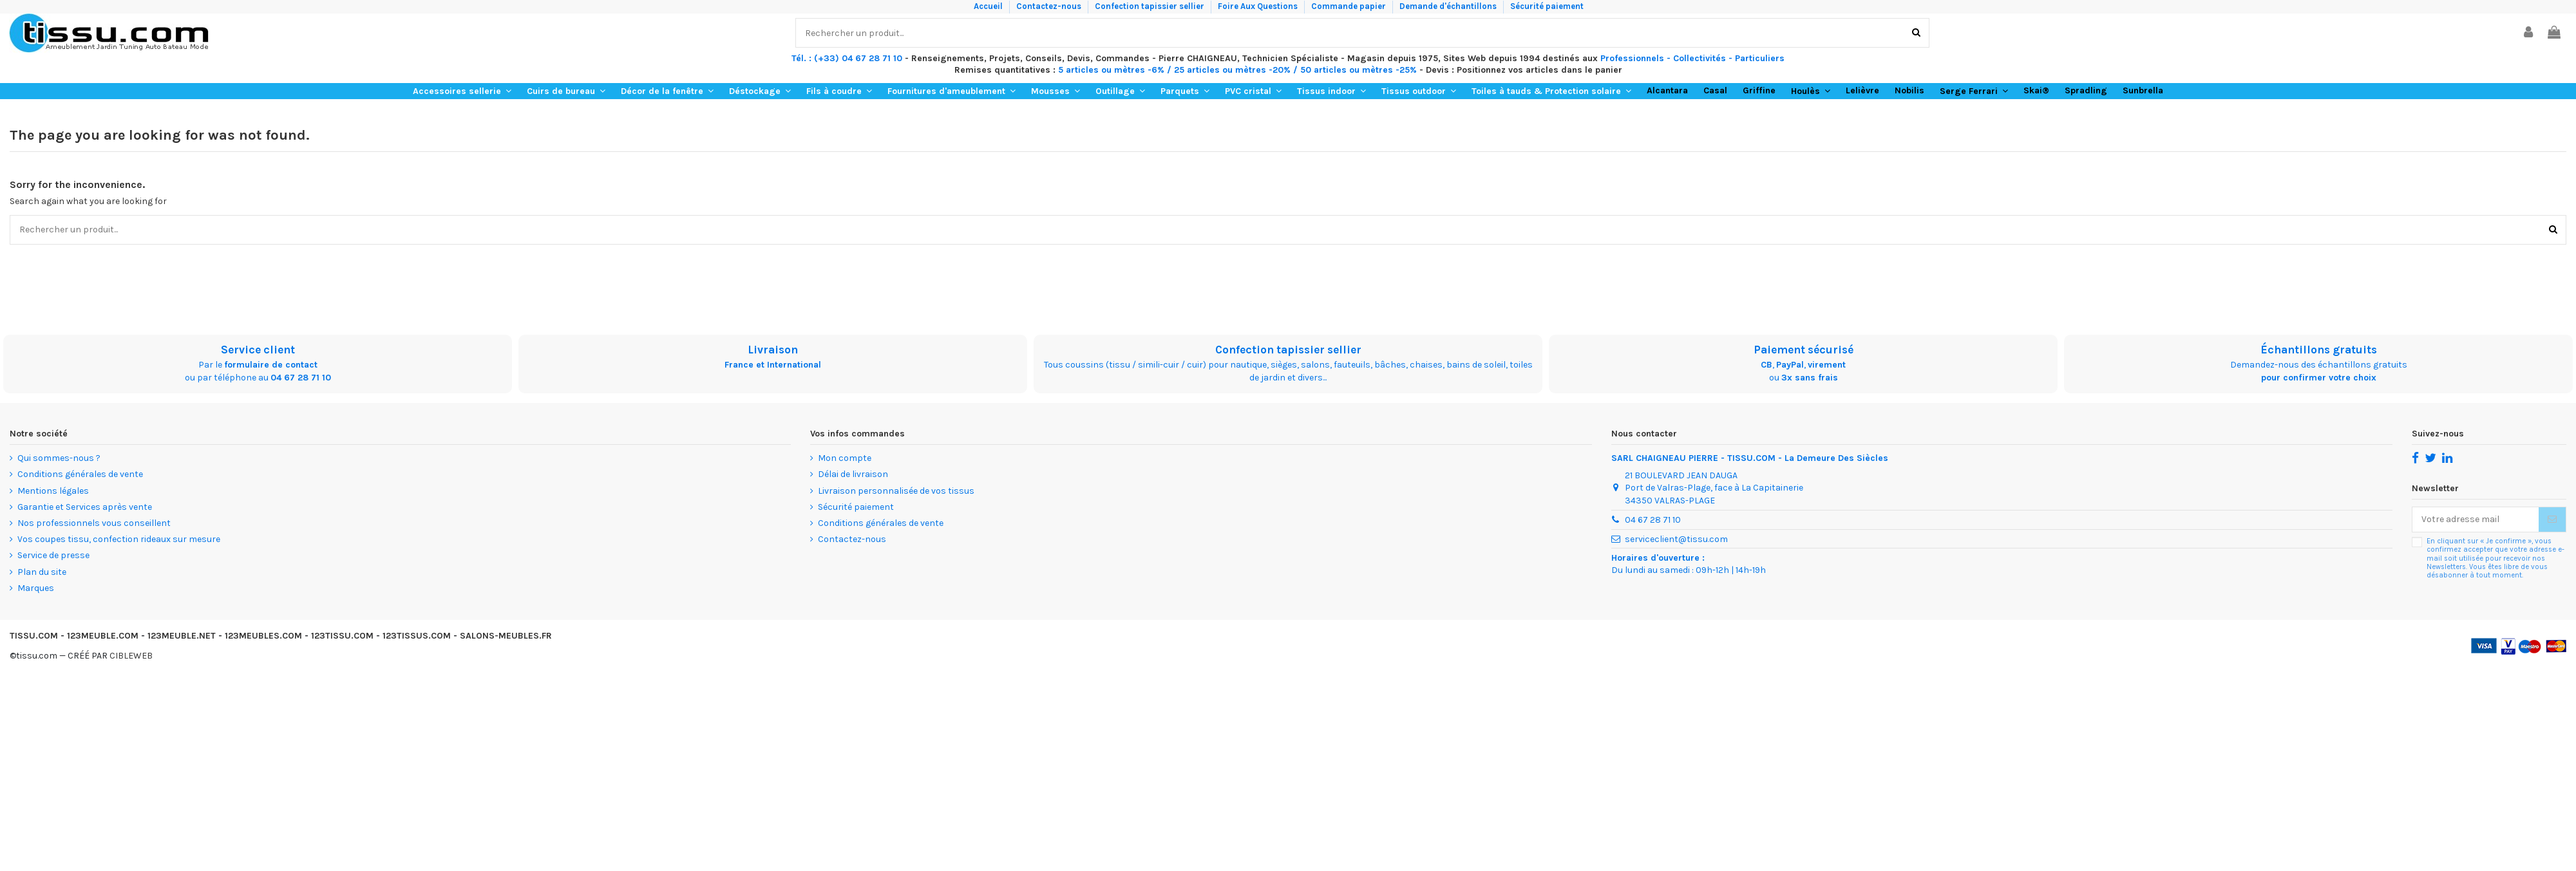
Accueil (989, 6)
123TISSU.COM (342, 635)
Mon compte (844, 458)
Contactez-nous (1049, 6)
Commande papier (1349, 6)
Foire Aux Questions (1259, 6)
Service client (258, 349)
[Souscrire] (2552, 519)
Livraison (773, 349)
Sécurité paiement (1547, 6)
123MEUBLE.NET (181, 635)
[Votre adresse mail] (2475, 519)
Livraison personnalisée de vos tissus (896, 490)
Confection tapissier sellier (1150, 6)
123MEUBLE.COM (102, 635)
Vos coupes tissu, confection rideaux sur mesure (118, 539)
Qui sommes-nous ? (58, 458)
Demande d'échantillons (1449, 6)
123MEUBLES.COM (263, 635)
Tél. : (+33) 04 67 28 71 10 (846, 58)
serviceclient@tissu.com (1676, 539)
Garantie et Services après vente (84, 506)
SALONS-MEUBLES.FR (506, 635)
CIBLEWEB (131, 655)
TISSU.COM (34, 635)
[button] (462, 91)
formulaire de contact (270, 364)
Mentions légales (53, 490)
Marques (35, 588)
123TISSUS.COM (417, 635)
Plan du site (41, 572)
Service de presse (53, 555)
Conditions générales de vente (80, 474)
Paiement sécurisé (1803, 349)
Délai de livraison (853, 474)
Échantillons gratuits (2318, 349)
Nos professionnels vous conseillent (94, 523)
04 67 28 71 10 (300, 377)
